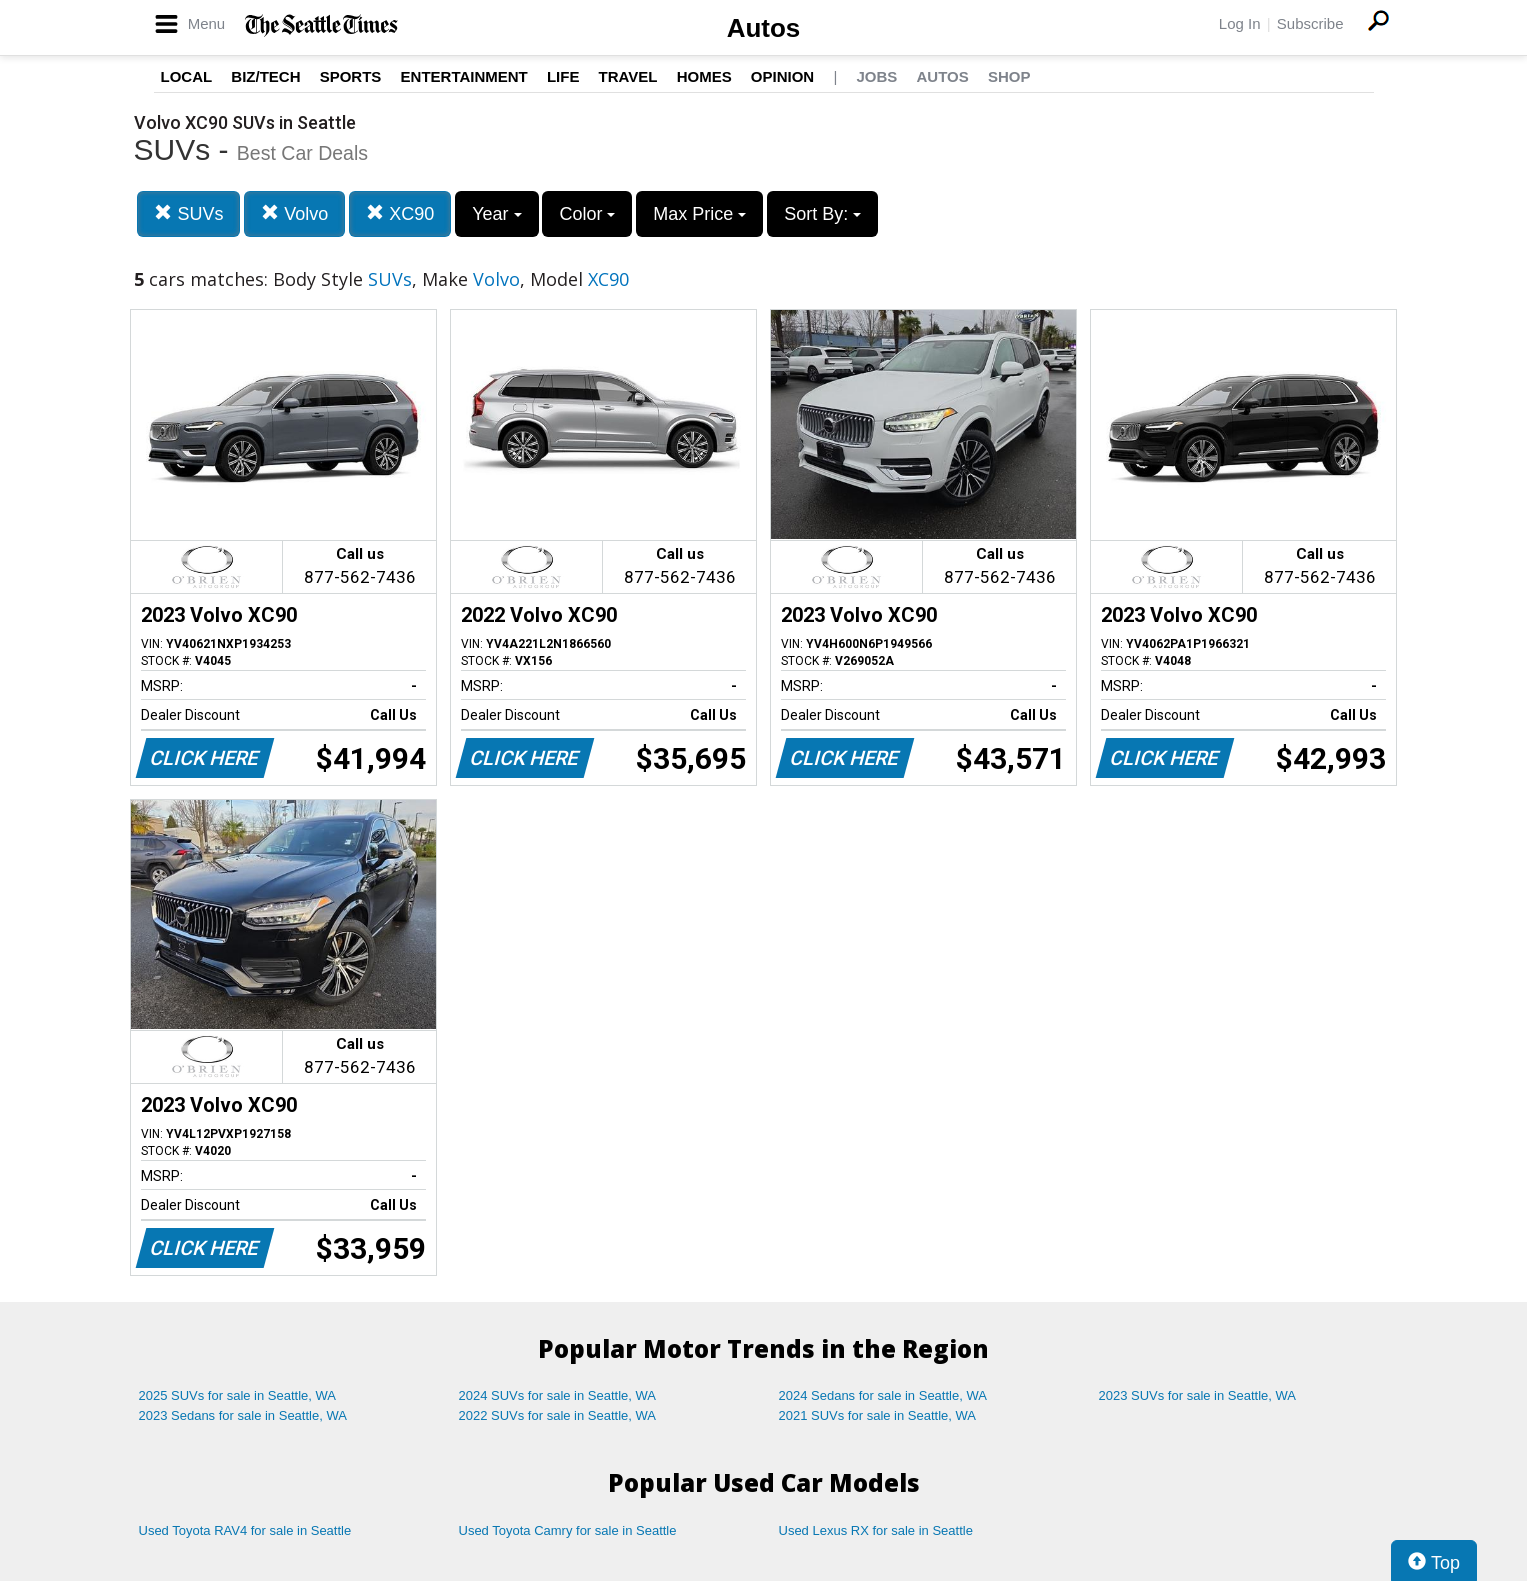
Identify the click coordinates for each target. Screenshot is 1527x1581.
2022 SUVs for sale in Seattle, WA (558, 1415)
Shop (1009, 76)
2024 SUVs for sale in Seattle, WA (558, 1395)
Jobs (876, 76)
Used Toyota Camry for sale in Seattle (568, 1530)
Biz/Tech (265, 76)
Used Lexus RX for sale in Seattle (876, 1530)
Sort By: (822, 214)
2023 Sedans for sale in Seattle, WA (243, 1415)
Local (187, 76)
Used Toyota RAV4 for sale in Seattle (245, 1530)
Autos (764, 28)
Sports (351, 76)
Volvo (294, 213)
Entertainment (464, 76)
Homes (704, 76)
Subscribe (1310, 23)
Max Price (699, 214)
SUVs (188, 213)
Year (496, 214)
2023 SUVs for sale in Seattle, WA (1198, 1395)
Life (563, 76)
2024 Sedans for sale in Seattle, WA (883, 1395)
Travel (628, 76)
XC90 (400, 213)
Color (587, 214)
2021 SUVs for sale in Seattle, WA (878, 1415)
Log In (1240, 23)
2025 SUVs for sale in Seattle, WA (238, 1395)
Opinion (782, 76)
